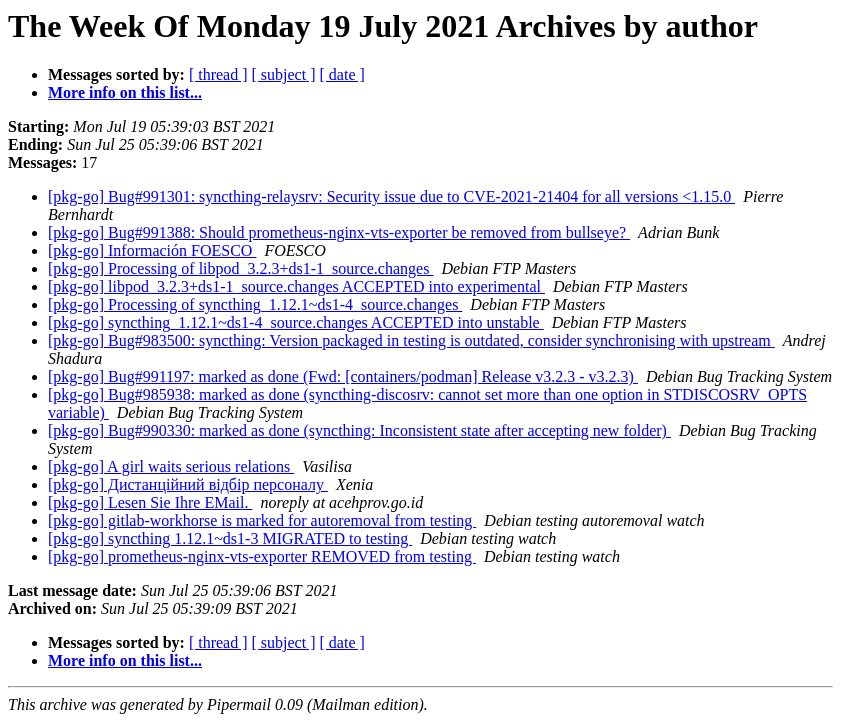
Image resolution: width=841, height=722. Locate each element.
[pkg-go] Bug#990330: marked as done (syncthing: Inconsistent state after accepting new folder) (359, 430)
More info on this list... (125, 92)
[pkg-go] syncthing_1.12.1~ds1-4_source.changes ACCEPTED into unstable (296, 322)
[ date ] (342, 74)
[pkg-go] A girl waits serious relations (171, 466)
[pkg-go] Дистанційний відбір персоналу (188, 484)
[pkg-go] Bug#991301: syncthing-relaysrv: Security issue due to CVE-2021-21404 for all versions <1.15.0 (391, 196)
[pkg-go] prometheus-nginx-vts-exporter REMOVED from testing (262, 556)
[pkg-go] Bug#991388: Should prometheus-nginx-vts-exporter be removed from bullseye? (339, 232)
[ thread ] (218, 74)
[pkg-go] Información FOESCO (152, 250)
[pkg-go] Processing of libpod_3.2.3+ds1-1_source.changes (240, 268)
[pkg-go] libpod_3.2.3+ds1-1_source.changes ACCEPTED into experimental (296, 286)
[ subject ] (284, 74)
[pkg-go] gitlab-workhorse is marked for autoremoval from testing (262, 520)
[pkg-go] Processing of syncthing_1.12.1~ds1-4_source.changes (255, 304)
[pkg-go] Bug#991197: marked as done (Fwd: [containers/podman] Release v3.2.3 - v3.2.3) (343, 376)
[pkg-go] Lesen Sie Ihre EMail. (150, 502)
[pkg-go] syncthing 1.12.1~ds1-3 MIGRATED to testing (230, 538)
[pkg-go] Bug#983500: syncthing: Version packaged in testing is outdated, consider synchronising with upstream (411, 340)
